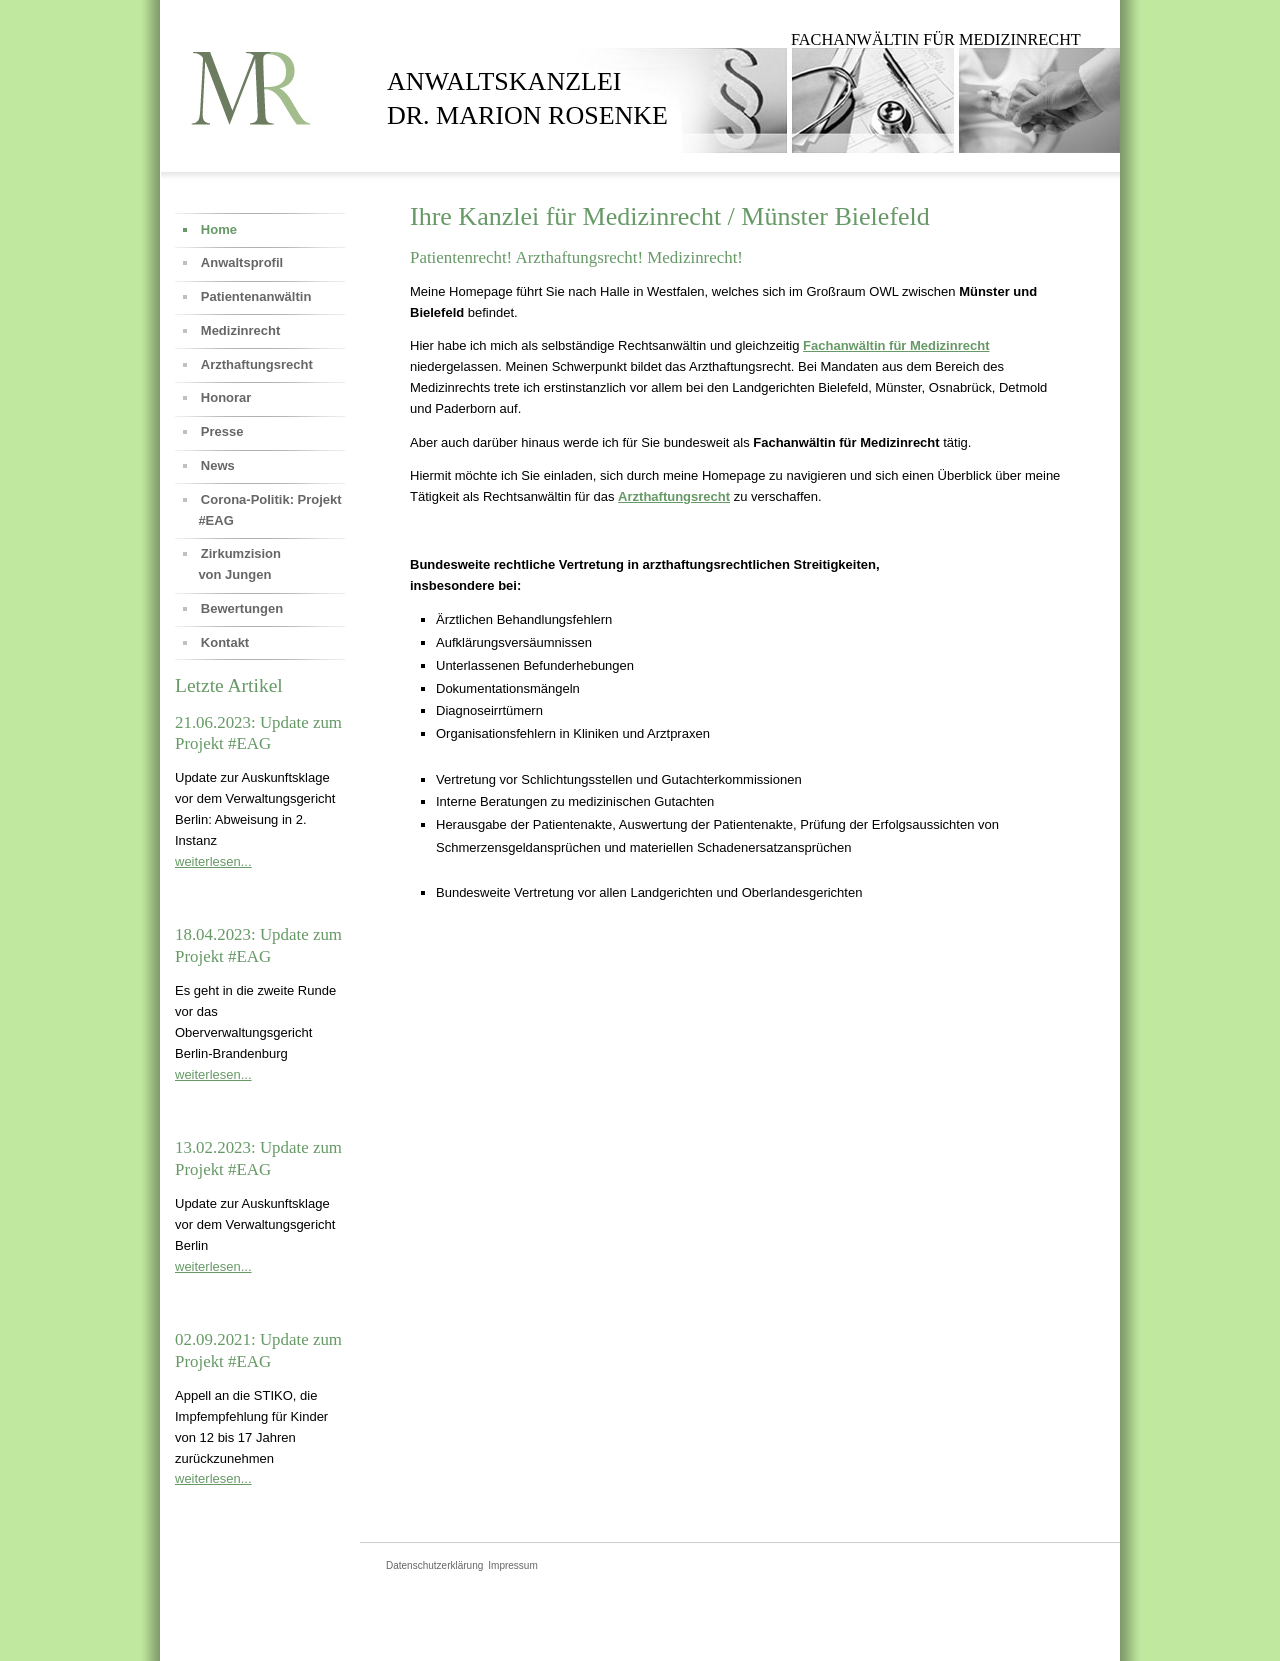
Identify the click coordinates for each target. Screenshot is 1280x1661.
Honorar (226, 397)
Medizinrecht (240, 330)
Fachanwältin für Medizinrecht (896, 345)
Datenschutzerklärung (434, 1565)
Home (219, 229)
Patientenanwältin (256, 296)
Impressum (512, 1565)
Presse (222, 431)
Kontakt (225, 642)
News (218, 465)
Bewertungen (242, 608)
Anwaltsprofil (242, 262)
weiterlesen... (213, 861)
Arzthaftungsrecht (674, 496)
